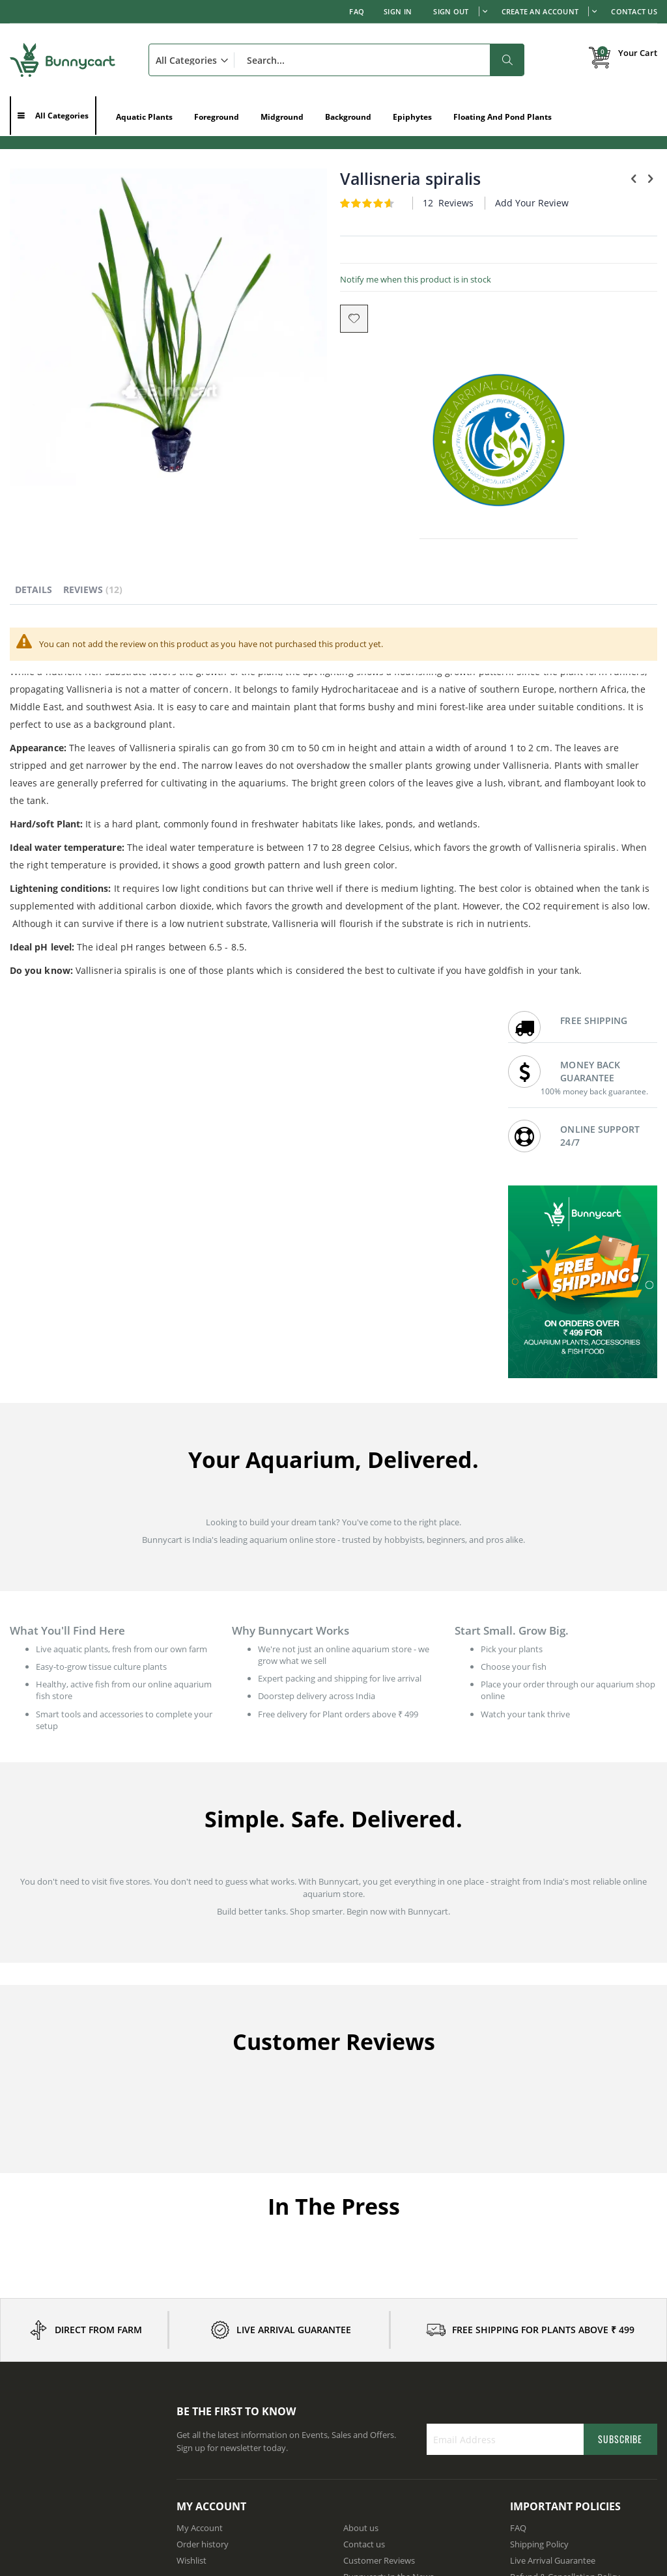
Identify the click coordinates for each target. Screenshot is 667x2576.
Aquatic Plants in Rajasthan (562, 2396)
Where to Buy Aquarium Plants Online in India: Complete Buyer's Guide (83, 2403)
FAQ (356, 11)
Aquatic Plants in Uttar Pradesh (570, 2428)
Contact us (364, 2235)
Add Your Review (383, 215)
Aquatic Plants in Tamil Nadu (232, 2428)
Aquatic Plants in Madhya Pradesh (409, 2428)
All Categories (62, 115)
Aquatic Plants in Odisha (390, 2444)
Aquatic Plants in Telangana (563, 2412)
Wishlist (191, 2251)
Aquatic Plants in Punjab (557, 2379)
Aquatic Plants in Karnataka (230, 2379)
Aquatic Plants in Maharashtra (235, 2396)
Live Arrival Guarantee (552, 2251)
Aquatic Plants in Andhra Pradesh (407, 2379)
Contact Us (634, 11)
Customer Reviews (379, 2251)
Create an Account (540, 11)
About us (360, 2218)
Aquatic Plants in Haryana (393, 2396)
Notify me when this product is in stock (332, 292)
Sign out (450, 11)
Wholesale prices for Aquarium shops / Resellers (415, 2304)
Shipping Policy (539, 2235)
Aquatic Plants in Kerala (388, 2412)
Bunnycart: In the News (388, 2267)
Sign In (398, 11)
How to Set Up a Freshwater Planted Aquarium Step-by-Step (80, 2375)
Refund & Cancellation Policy (565, 2267)
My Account (200, 2218)
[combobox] (336, 60)
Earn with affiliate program (394, 2284)
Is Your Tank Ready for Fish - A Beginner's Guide (68, 2432)
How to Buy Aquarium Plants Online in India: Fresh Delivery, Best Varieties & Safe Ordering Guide (81, 2467)
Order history (203, 2235)
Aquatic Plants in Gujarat (224, 2444)
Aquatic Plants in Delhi (220, 2412)
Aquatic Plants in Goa (551, 2444)
